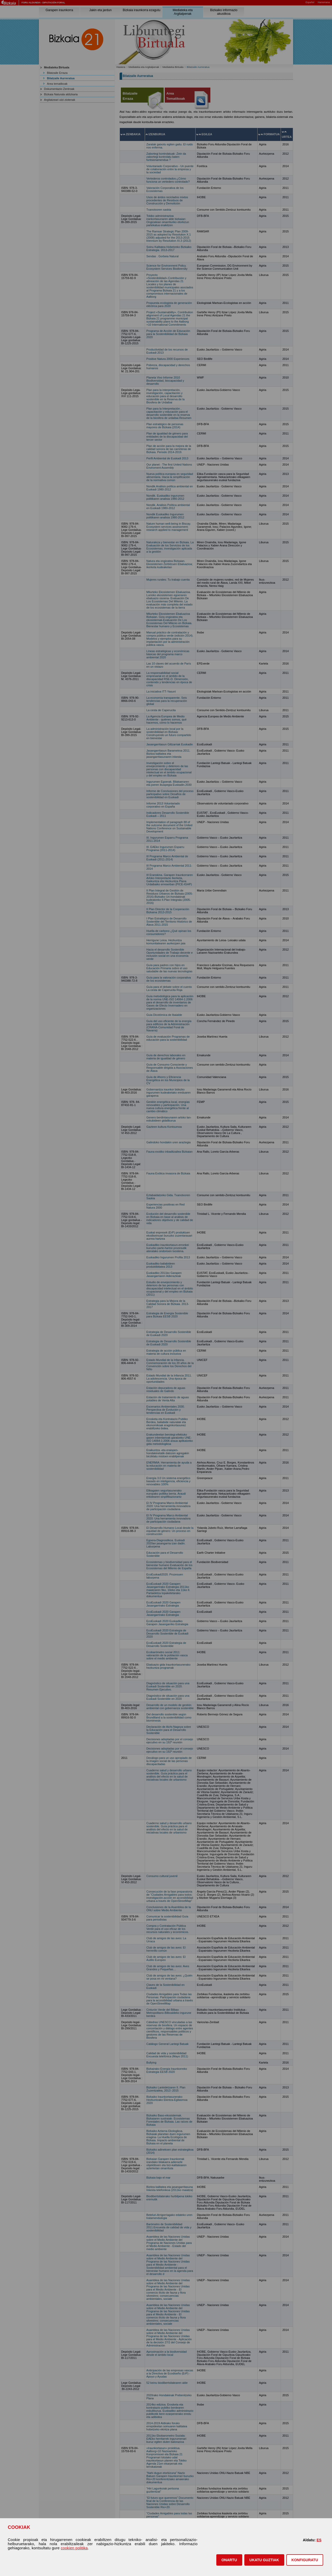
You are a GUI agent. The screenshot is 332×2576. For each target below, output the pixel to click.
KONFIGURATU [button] (305, 2560)
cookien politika (74, 2548)
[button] (229, 2560)
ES (318, 2540)
